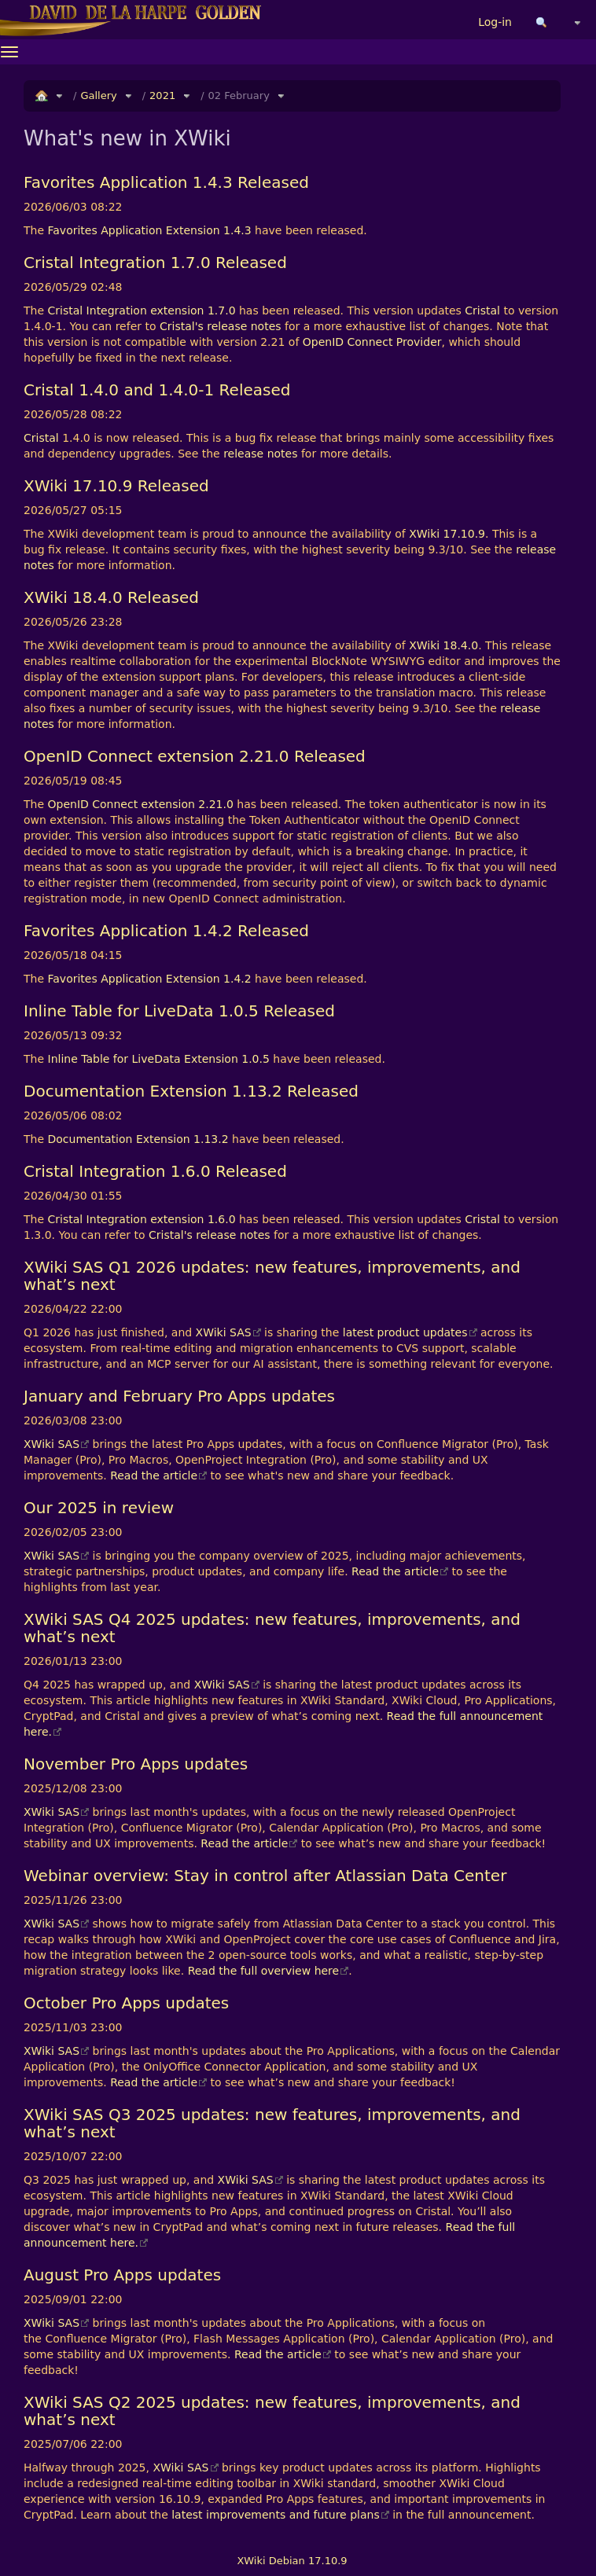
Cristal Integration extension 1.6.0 (142, 1219)
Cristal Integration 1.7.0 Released (155, 262)
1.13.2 (211, 1139)
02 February (239, 95)
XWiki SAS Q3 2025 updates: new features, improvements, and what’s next (272, 2123)
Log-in (495, 22)
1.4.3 (237, 230)
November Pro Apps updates (136, 1764)
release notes (260, 453)
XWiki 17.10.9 (447, 533)
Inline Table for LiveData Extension (143, 1059)
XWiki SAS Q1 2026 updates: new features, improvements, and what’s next (272, 1276)
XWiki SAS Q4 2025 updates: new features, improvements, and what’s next (272, 1628)
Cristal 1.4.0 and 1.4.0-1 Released (157, 389)
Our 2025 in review (99, 1507)
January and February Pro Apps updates (179, 1396)
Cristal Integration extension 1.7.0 (142, 310)
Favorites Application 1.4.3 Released (166, 182)
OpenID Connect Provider (372, 342)
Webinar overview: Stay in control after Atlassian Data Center (265, 1875)
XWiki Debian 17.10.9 (292, 2561)
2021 (162, 95)
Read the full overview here (264, 1970)
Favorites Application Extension (134, 230)
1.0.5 (255, 1059)
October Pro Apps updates (126, 2003)
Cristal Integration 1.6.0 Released (155, 1171)
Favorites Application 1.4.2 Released (166, 930)
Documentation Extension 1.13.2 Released (191, 1091)
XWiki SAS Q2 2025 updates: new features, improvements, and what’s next (272, 2411)
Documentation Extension (119, 1139)
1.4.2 (237, 978)
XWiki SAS (224, 1332)
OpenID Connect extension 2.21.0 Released (195, 756)
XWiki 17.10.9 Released (116, 485)
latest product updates (405, 1332)
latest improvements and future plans (275, 2514)
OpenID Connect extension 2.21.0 (141, 804)
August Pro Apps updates (122, 2274)
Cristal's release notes (220, 326)
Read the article (153, 1475)
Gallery (98, 95)
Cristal (482, 310)
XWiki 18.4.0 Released (111, 597)
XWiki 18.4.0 (443, 645)
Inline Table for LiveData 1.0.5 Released (179, 1010)
